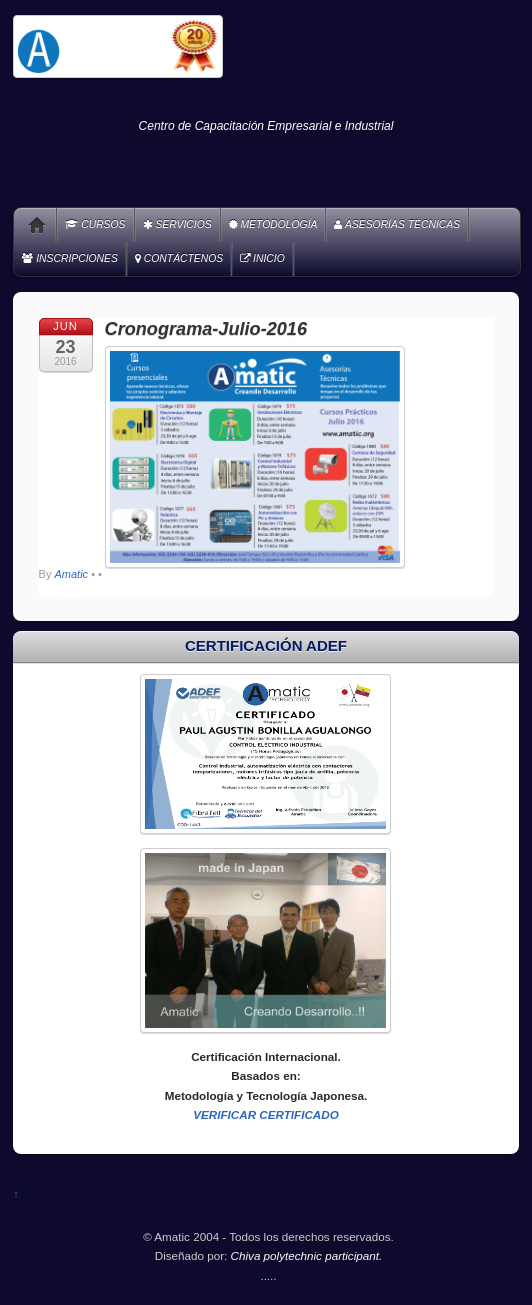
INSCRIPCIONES (70, 258)
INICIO (262, 258)
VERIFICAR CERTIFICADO (266, 1114)
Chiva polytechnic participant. (307, 1255)
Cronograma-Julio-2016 (206, 329)
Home (30, 225)
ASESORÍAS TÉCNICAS (397, 224)
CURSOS (95, 224)
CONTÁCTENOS (179, 258)
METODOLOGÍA (273, 224)
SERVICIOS (177, 224)
